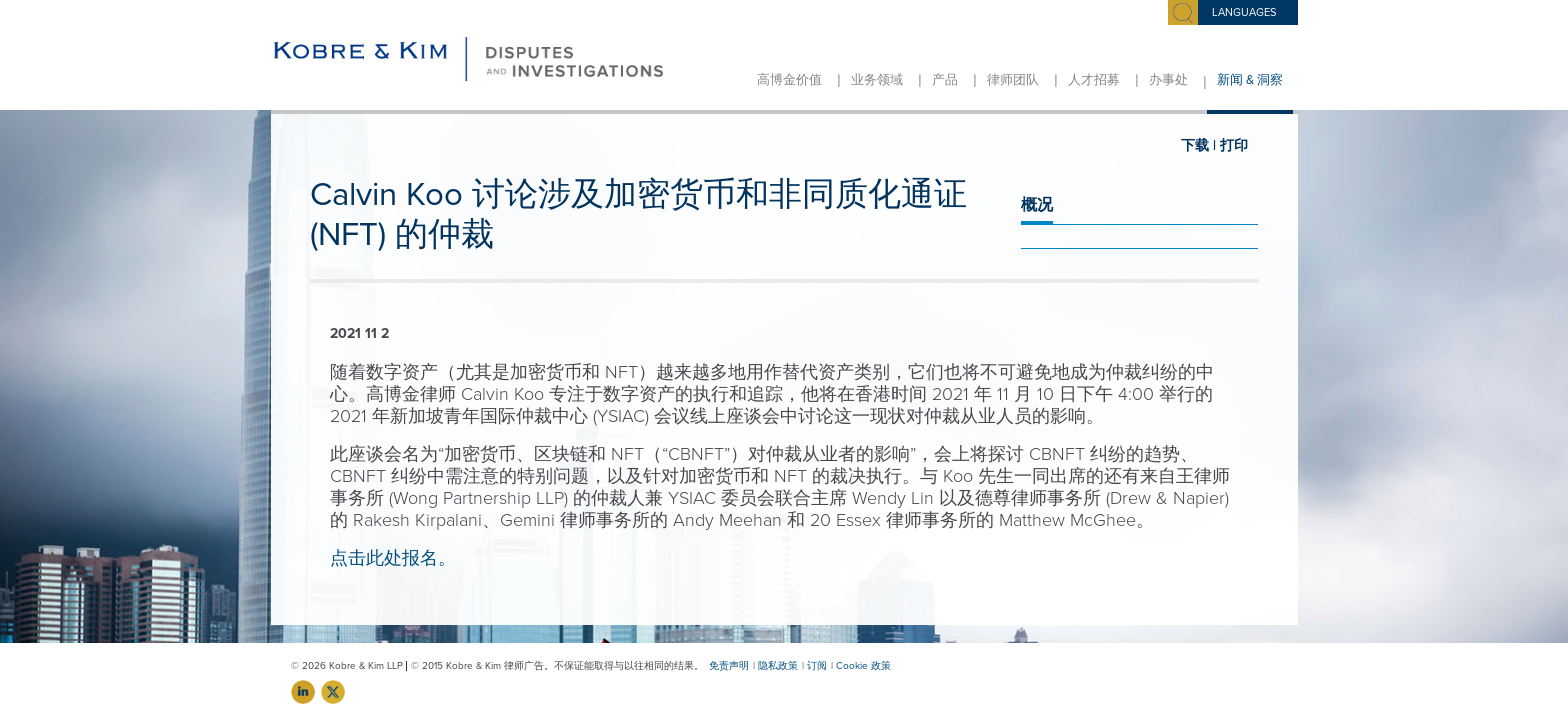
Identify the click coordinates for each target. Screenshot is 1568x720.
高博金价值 (789, 80)
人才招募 (1094, 80)
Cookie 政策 (863, 666)
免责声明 (729, 666)
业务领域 (877, 80)
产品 (945, 80)
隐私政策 (778, 666)
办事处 (1168, 80)
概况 (1037, 205)
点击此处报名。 (393, 558)
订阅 (817, 666)
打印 (1234, 145)
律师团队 (1013, 80)
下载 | (1198, 145)
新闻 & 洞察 (1250, 80)
